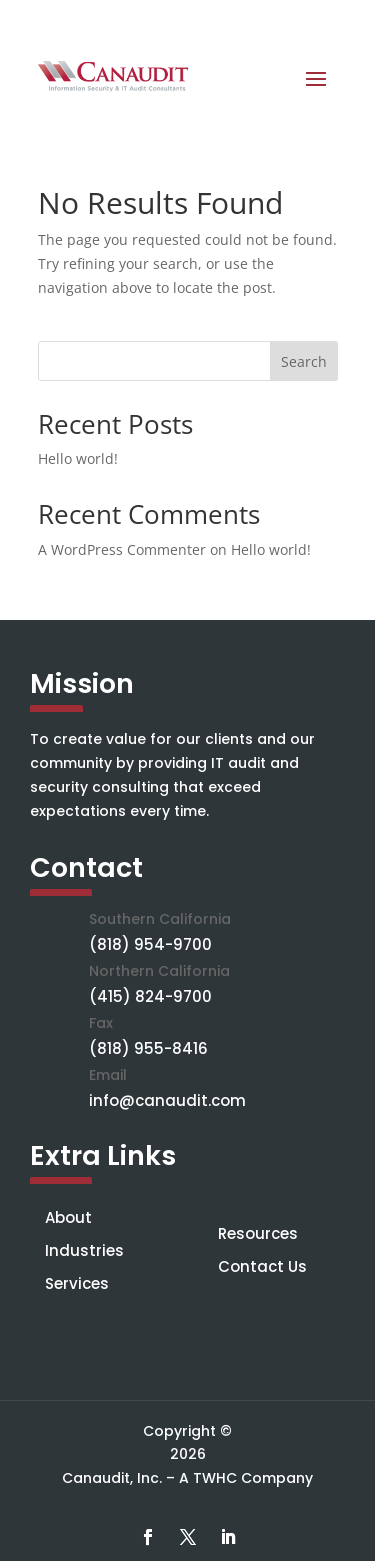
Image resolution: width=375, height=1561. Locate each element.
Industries (84, 1250)
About (68, 1217)
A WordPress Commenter (122, 549)
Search (304, 361)
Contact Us (262, 1266)
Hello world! (78, 458)
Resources (258, 1233)
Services (77, 1283)
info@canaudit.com (167, 1100)
